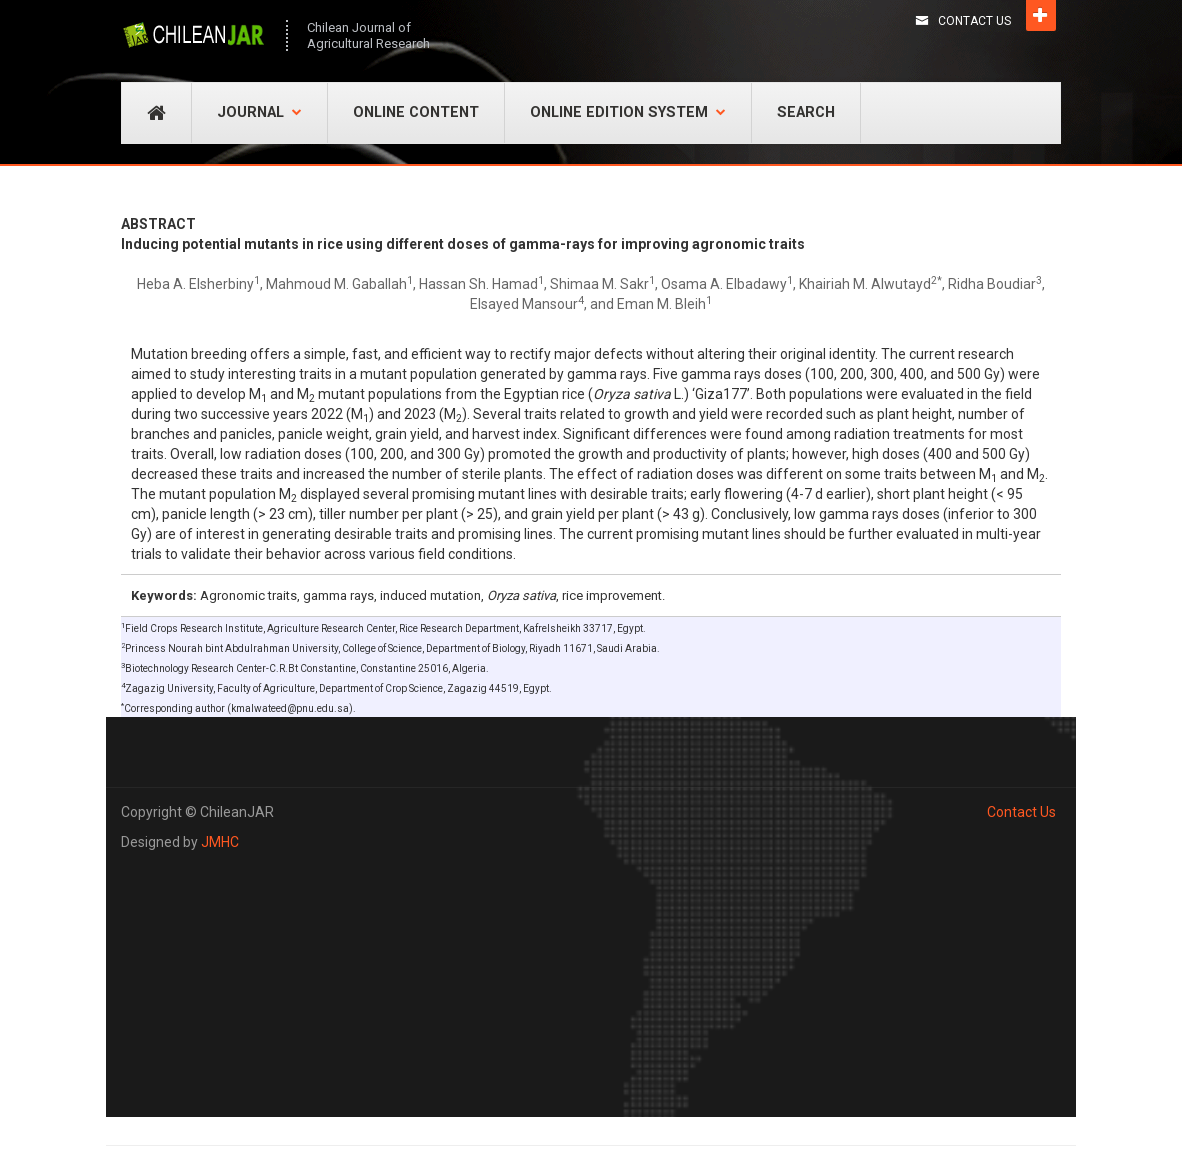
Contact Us (974, 21)
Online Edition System (628, 112)
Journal (259, 112)
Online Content (416, 112)
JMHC (220, 842)
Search (806, 112)
